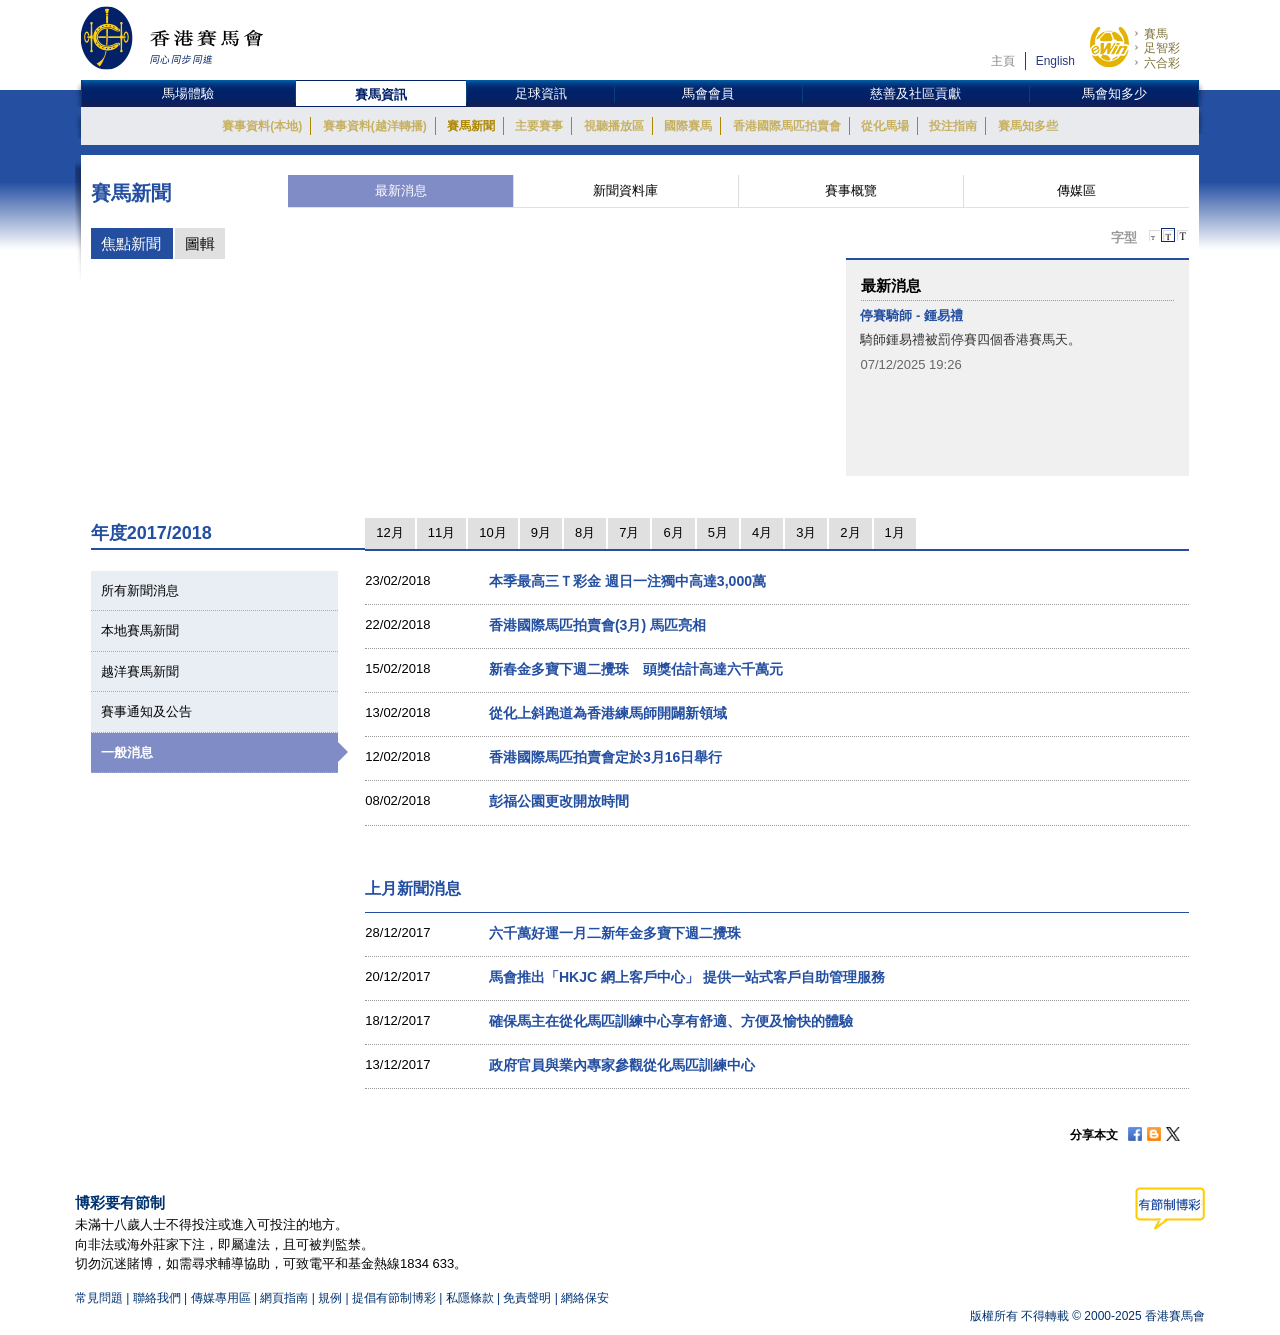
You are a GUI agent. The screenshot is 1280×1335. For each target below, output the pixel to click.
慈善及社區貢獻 (915, 93)
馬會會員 (708, 93)
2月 (850, 532)
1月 (895, 532)
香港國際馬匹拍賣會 (787, 126)
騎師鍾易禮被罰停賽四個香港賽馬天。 (970, 339)
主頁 (1003, 61)
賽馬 (1156, 34)
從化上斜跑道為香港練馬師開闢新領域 (608, 713)
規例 (331, 1298)
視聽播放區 (614, 126)
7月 (629, 532)
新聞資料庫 (625, 190)
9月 (541, 532)
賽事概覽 (851, 190)
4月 (762, 532)
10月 (492, 532)
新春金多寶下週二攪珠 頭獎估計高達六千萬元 (636, 669)
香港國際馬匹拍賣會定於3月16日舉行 (605, 757)
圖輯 (200, 243)
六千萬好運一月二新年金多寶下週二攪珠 (615, 933)
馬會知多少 (1114, 93)
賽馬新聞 (471, 126)
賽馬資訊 (381, 94)
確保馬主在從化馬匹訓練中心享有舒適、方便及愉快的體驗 (671, 1021)
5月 (718, 532)
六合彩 (1162, 63)
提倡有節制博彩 (394, 1298)
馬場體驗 (188, 93)
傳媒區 (1076, 190)
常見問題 (99, 1298)
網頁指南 (284, 1298)
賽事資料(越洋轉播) (375, 126)
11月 (441, 532)
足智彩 (1162, 48)
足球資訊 (541, 93)
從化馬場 (885, 126)
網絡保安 (585, 1298)
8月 (585, 532)
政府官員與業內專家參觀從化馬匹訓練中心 (622, 1065)
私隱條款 (470, 1298)
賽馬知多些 (1028, 126)
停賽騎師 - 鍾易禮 (911, 315)
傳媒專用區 (221, 1298)
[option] (1017, 340)
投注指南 (953, 126)
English (1055, 61)
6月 (673, 532)
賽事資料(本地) (262, 126)
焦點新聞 (131, 243)
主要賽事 (539, 126)
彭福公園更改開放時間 (559, 801)
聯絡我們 (157, 1298)
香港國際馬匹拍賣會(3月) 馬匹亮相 (597, 625)
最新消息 (401, 190)
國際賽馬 (688, 126)
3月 (806, 532)
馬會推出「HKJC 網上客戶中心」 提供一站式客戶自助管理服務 (687, 977)
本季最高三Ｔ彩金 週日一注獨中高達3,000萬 (627, 581)
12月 (389, 532)
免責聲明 (527, 1298)
